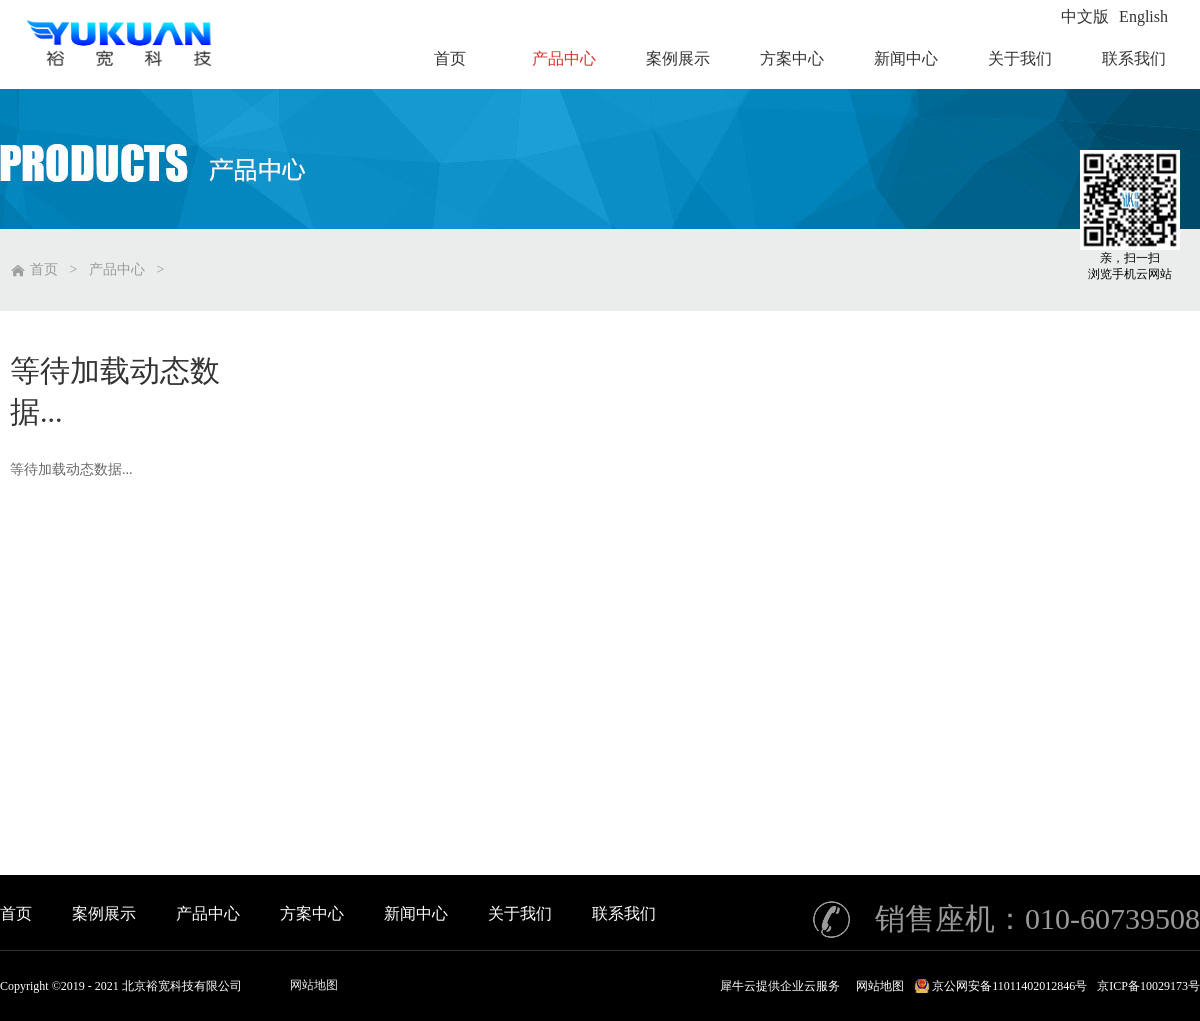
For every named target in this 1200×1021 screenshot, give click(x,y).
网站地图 (314, 985)
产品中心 (117, 269)
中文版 (1085, 16)
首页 (16, 913)
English (1143, 16)
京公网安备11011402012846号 (1009, 986)
